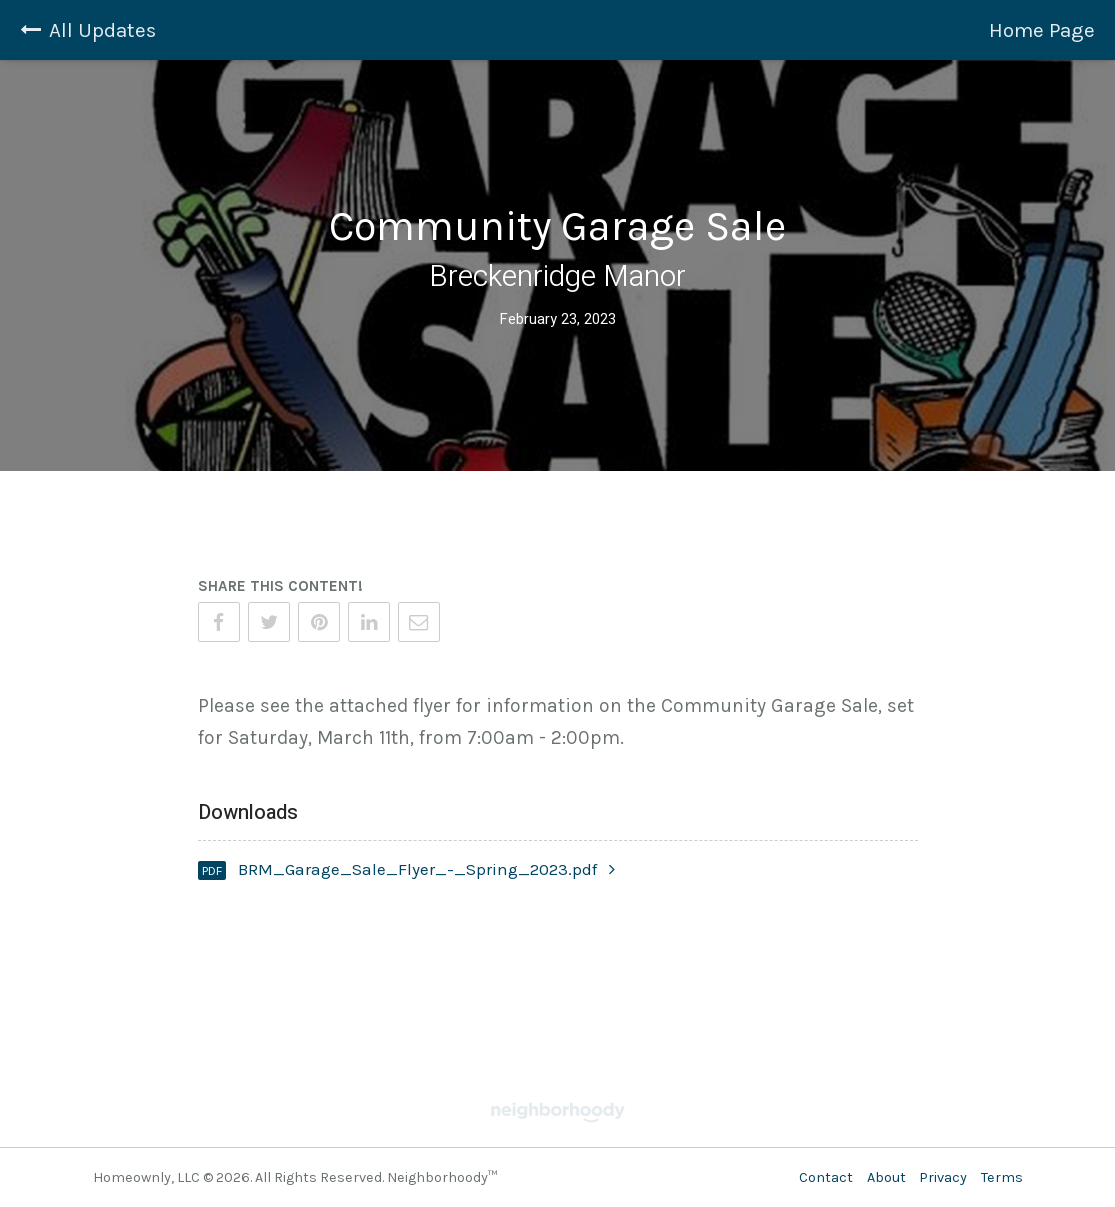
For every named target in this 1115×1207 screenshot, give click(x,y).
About (886, 1177)
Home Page (1042, 30)
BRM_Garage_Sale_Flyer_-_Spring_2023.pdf (426, 869)
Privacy (943, 1177)
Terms (1002, 1177)
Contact (826, 1177)
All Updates (88, 30)
